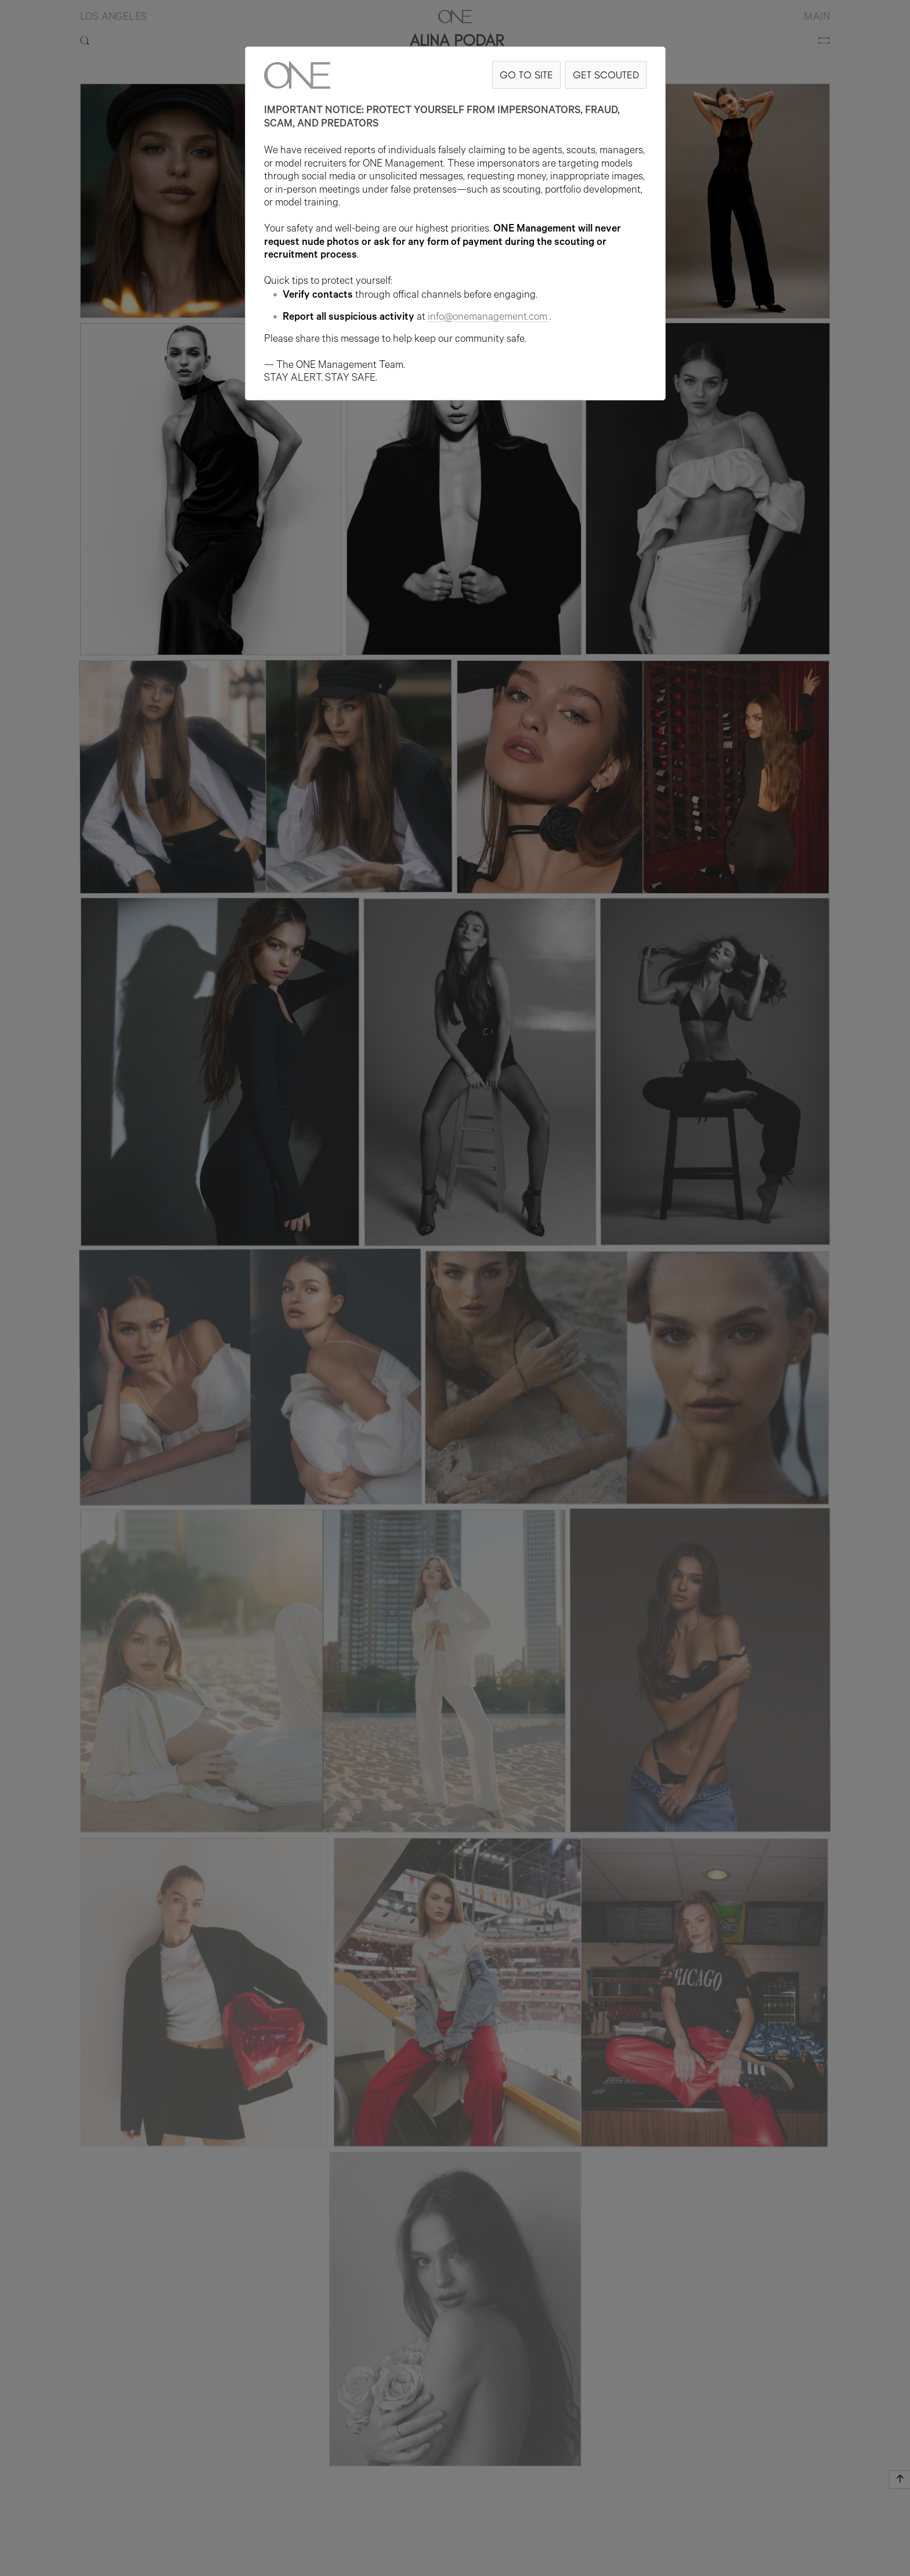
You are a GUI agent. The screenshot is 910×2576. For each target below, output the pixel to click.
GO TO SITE (526, 74)
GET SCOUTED (606, 74)
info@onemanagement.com (489, 318)
